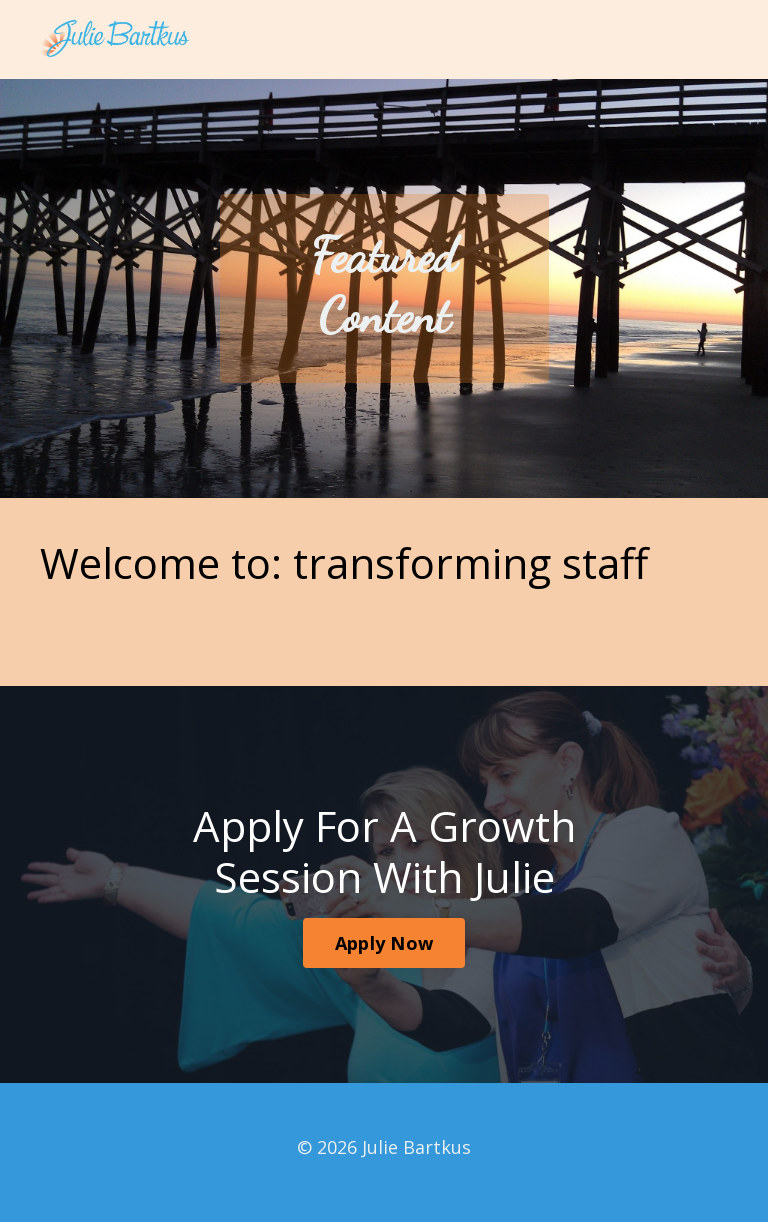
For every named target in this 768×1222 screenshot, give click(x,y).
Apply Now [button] (384, 943)
